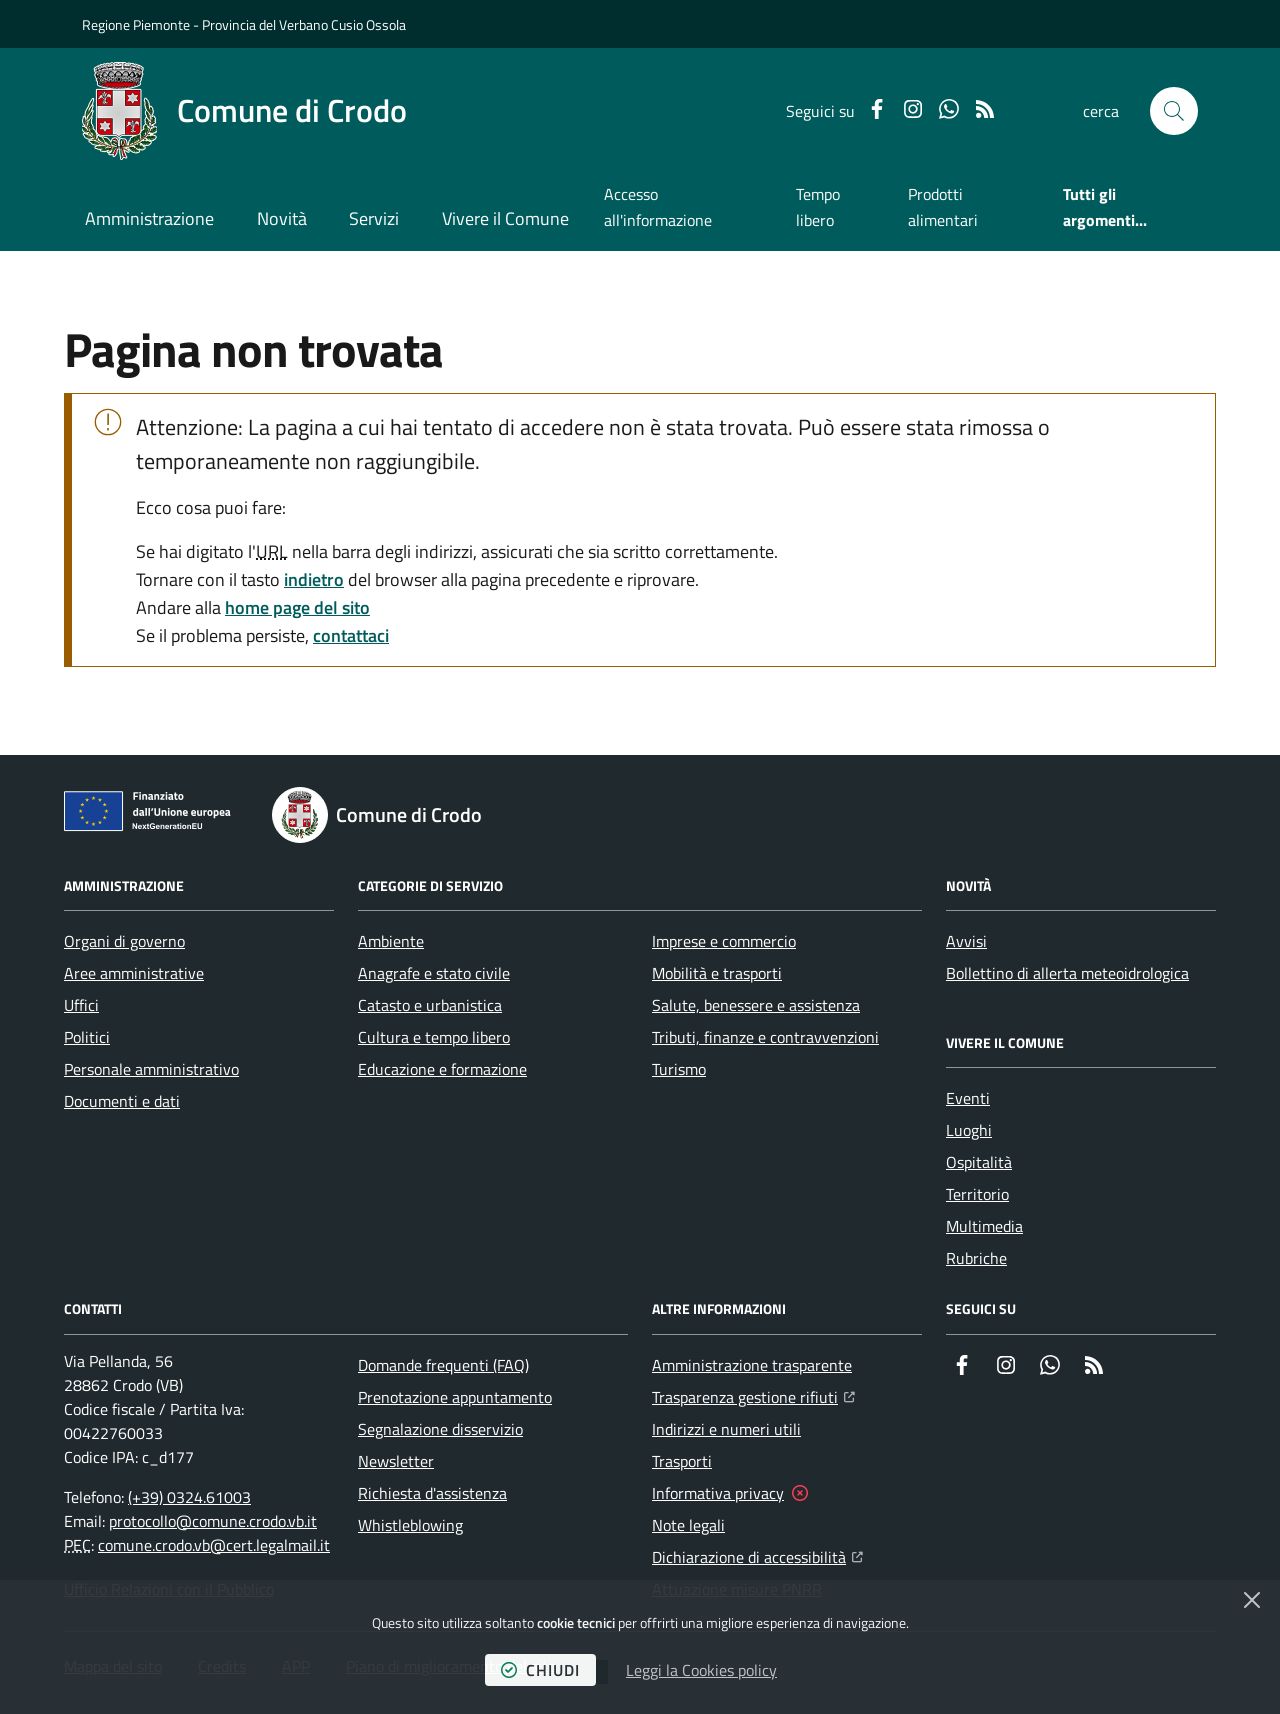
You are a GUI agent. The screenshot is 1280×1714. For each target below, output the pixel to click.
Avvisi (966, 941)
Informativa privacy (718, 1493)
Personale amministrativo (151, 1069)
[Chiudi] (1252, 1600)
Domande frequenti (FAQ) (443, 1365)
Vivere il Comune (505, 218)
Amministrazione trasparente (752, 1365)
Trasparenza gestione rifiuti (753, 1395)
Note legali (688, 1525)
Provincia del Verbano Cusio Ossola (304, 24)
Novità (282, 218)
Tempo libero (818, 207)
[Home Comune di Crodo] (244, 111)
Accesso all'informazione (658, 207)
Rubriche (976, 1258)
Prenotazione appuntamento (455, 1397)
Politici (87, 1037)
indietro (314, 579)
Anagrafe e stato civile (434, 973)
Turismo (679, 1069)
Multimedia (984, 1226)
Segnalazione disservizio (440, 1429)
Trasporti (682, 1461)
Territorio (977, 1194)
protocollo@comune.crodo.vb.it (213, 1521)
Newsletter (396, 1461)
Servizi (374, 218)
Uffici (81, 1005)
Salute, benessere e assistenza (756, 1005)
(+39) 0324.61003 (189, 1497)
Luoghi (969, 1130)
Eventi (968, 1098)
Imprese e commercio (724, 941)
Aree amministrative (134, 973)
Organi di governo (124, 941)
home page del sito (297, 607)
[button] (1174, 111)
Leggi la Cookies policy (701, 1670)
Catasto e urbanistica (430, 1005)
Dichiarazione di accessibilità (757, 1555)
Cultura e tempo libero (434, 1037)
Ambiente (391, 941)
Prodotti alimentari (943, 207)
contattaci (351, 635)
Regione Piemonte (136, 24)
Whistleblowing (410, 1525)
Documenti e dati (122, 1101)
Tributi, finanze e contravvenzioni (765, 1037)
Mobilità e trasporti (717, 973)
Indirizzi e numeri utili (726, 1429)
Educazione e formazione (442, 1069)
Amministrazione (149, 218)
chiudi (540, 1670)
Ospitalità (979, 1162)
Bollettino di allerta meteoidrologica (1067, 973)
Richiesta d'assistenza (432, 1493)
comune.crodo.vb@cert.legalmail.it (214, 1545)
